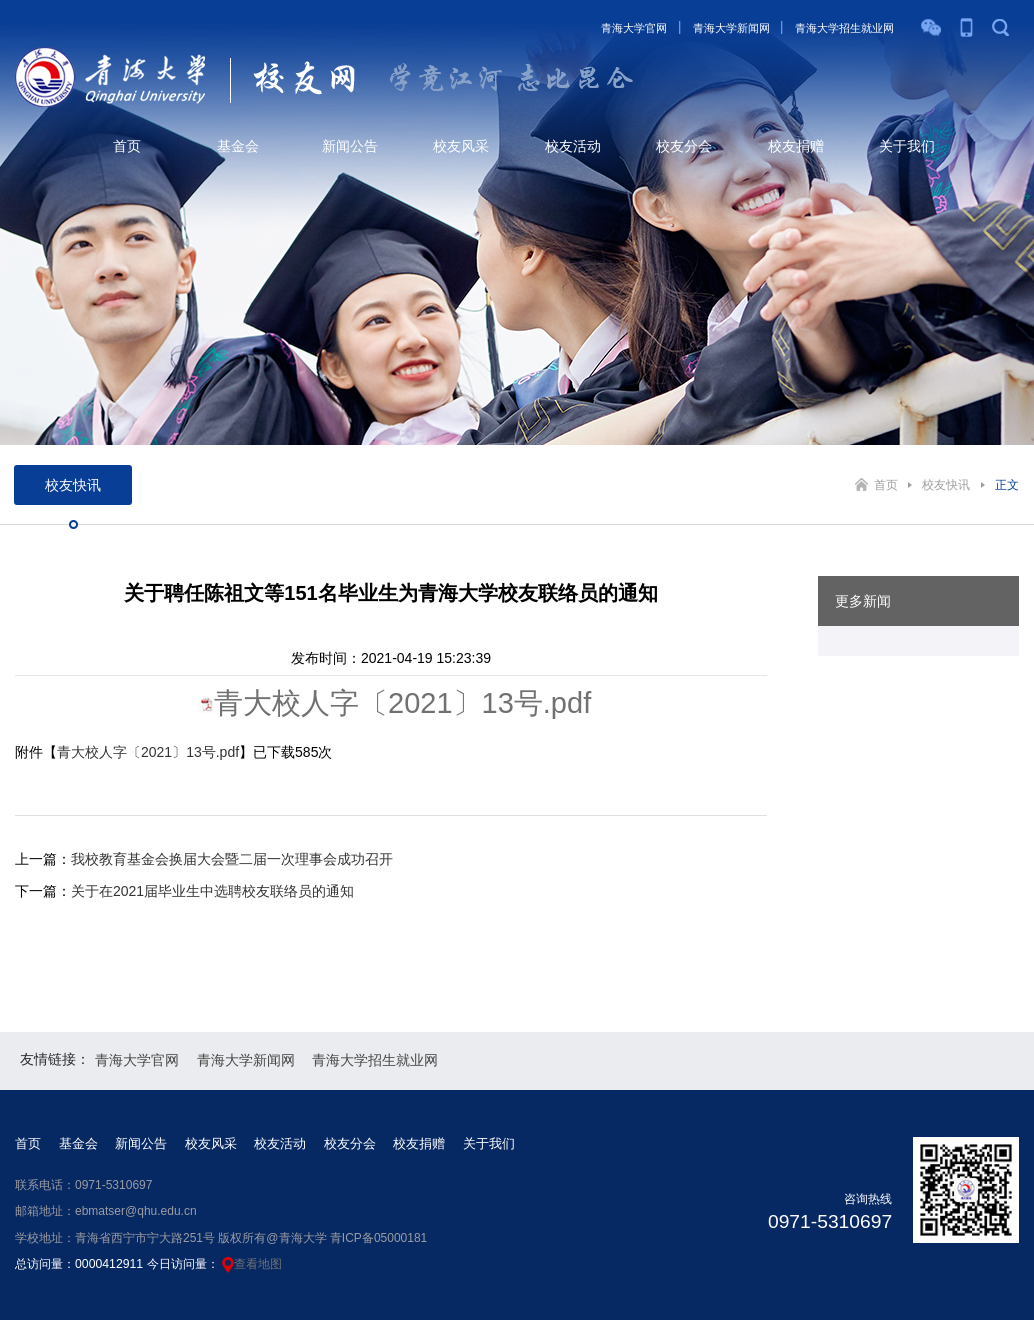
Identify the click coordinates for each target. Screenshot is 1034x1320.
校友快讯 (946, 485)
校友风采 (461, 146)
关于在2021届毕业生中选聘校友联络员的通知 (212, 891)
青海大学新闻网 (731, 28)
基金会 (238, 146)
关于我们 (907, 146)
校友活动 (573, 146)
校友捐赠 (796, 146)
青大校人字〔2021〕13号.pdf (402, 703)
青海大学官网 (634, 28)
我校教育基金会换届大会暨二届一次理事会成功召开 (232, 859)
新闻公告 (350, 146)
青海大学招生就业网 (844, 28)
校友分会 (684, 146)
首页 (127, 146)
